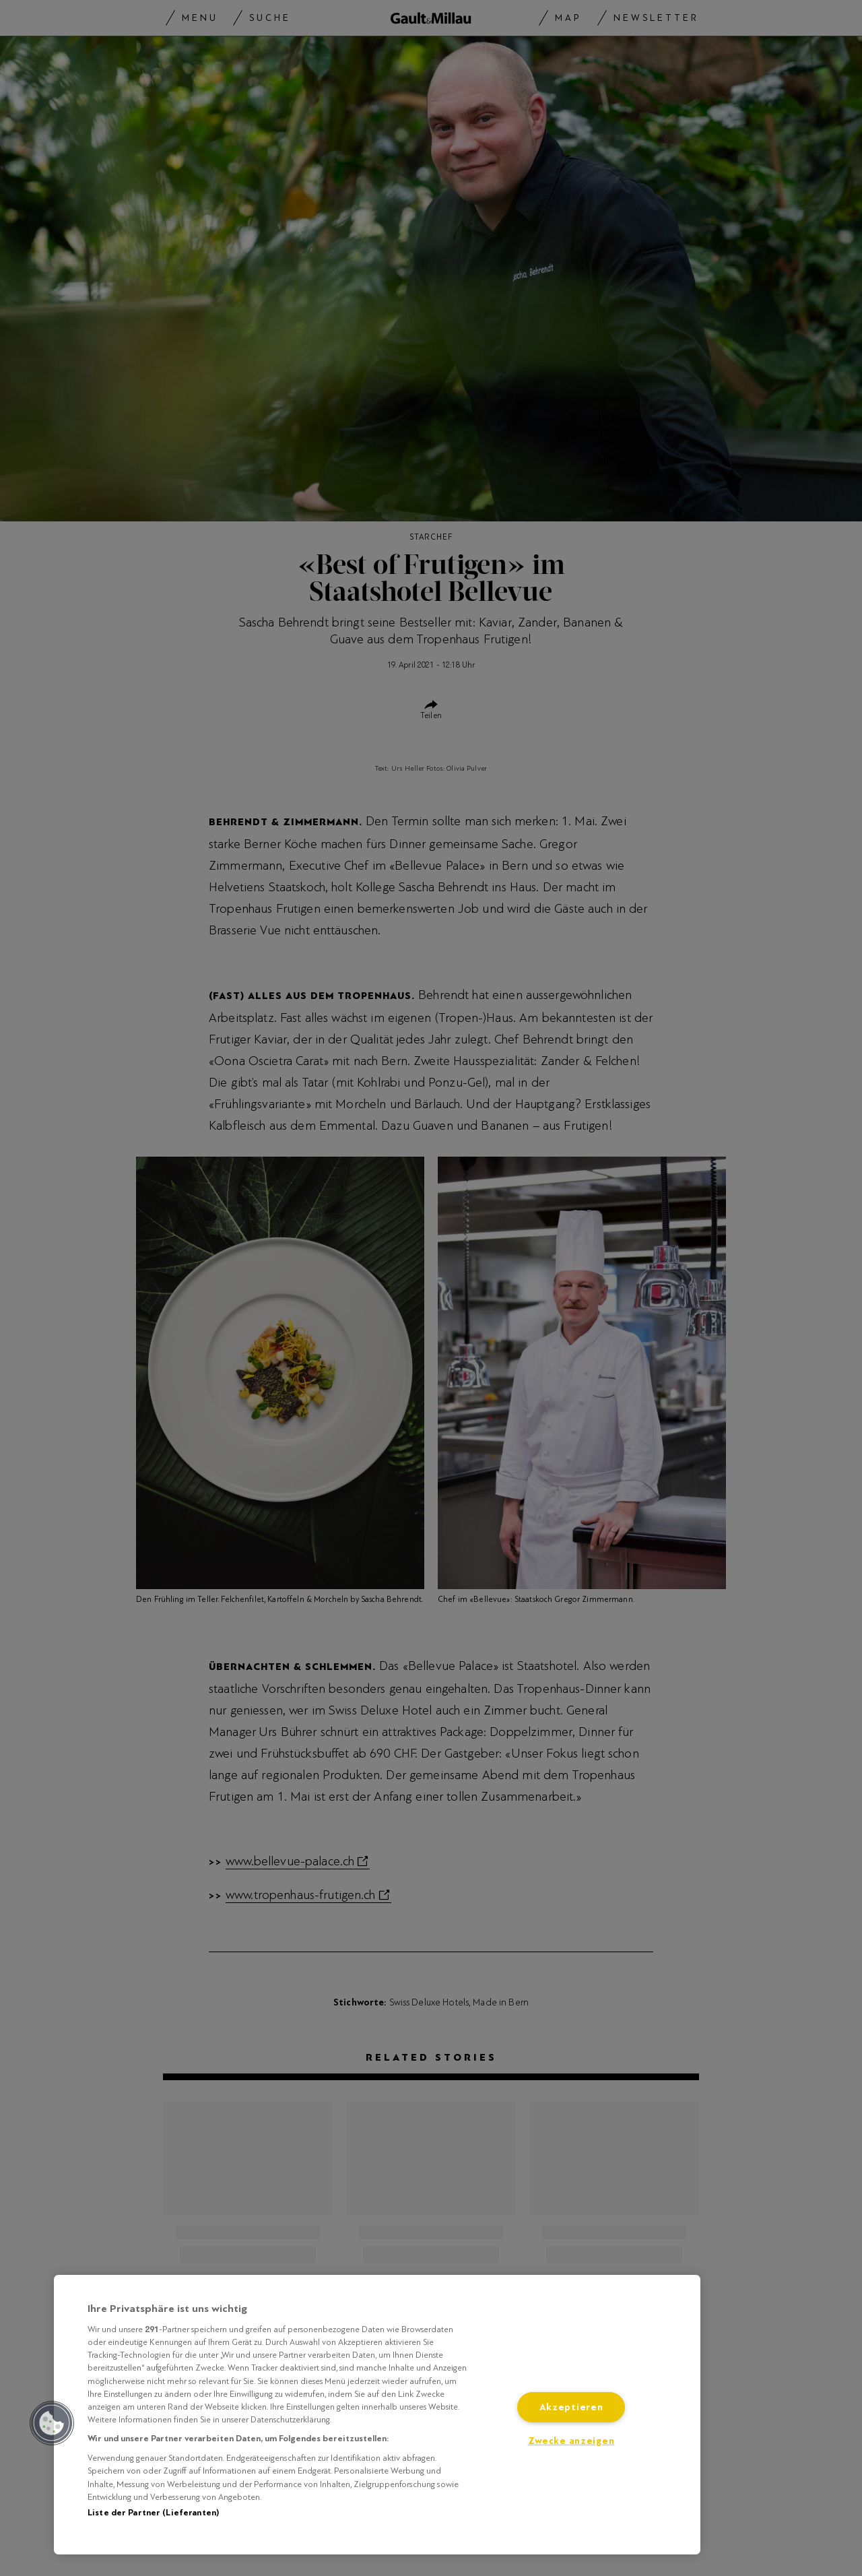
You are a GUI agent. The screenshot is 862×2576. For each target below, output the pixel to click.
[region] (377, 2414)
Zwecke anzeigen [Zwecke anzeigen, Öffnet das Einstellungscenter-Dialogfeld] (571, 2441)
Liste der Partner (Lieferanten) (153, 2512)
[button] (51, 2423)
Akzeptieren (571, 2407)
